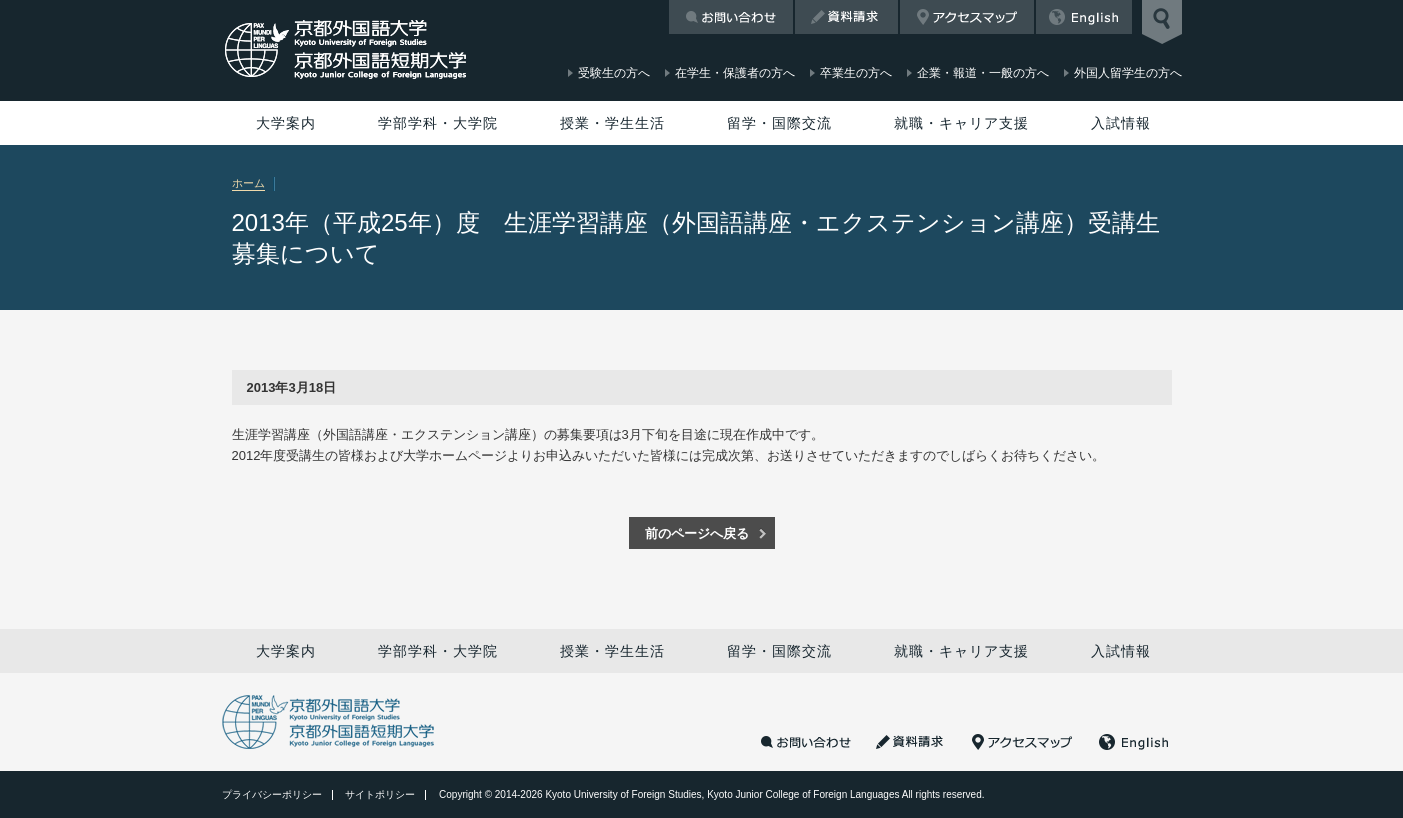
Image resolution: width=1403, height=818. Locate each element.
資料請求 (846, 17)
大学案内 (286, 123)
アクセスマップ (967, 17)
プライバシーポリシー (272, 794)
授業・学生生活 (612, 123)
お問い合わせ (731, 17)
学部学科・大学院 (438, 123)
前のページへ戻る (697, 533)
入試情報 (1121, 123)
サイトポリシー (380, 794)
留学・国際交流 (779, 123)
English (1084, 17)
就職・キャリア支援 (961, 123)
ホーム (248, 183)
